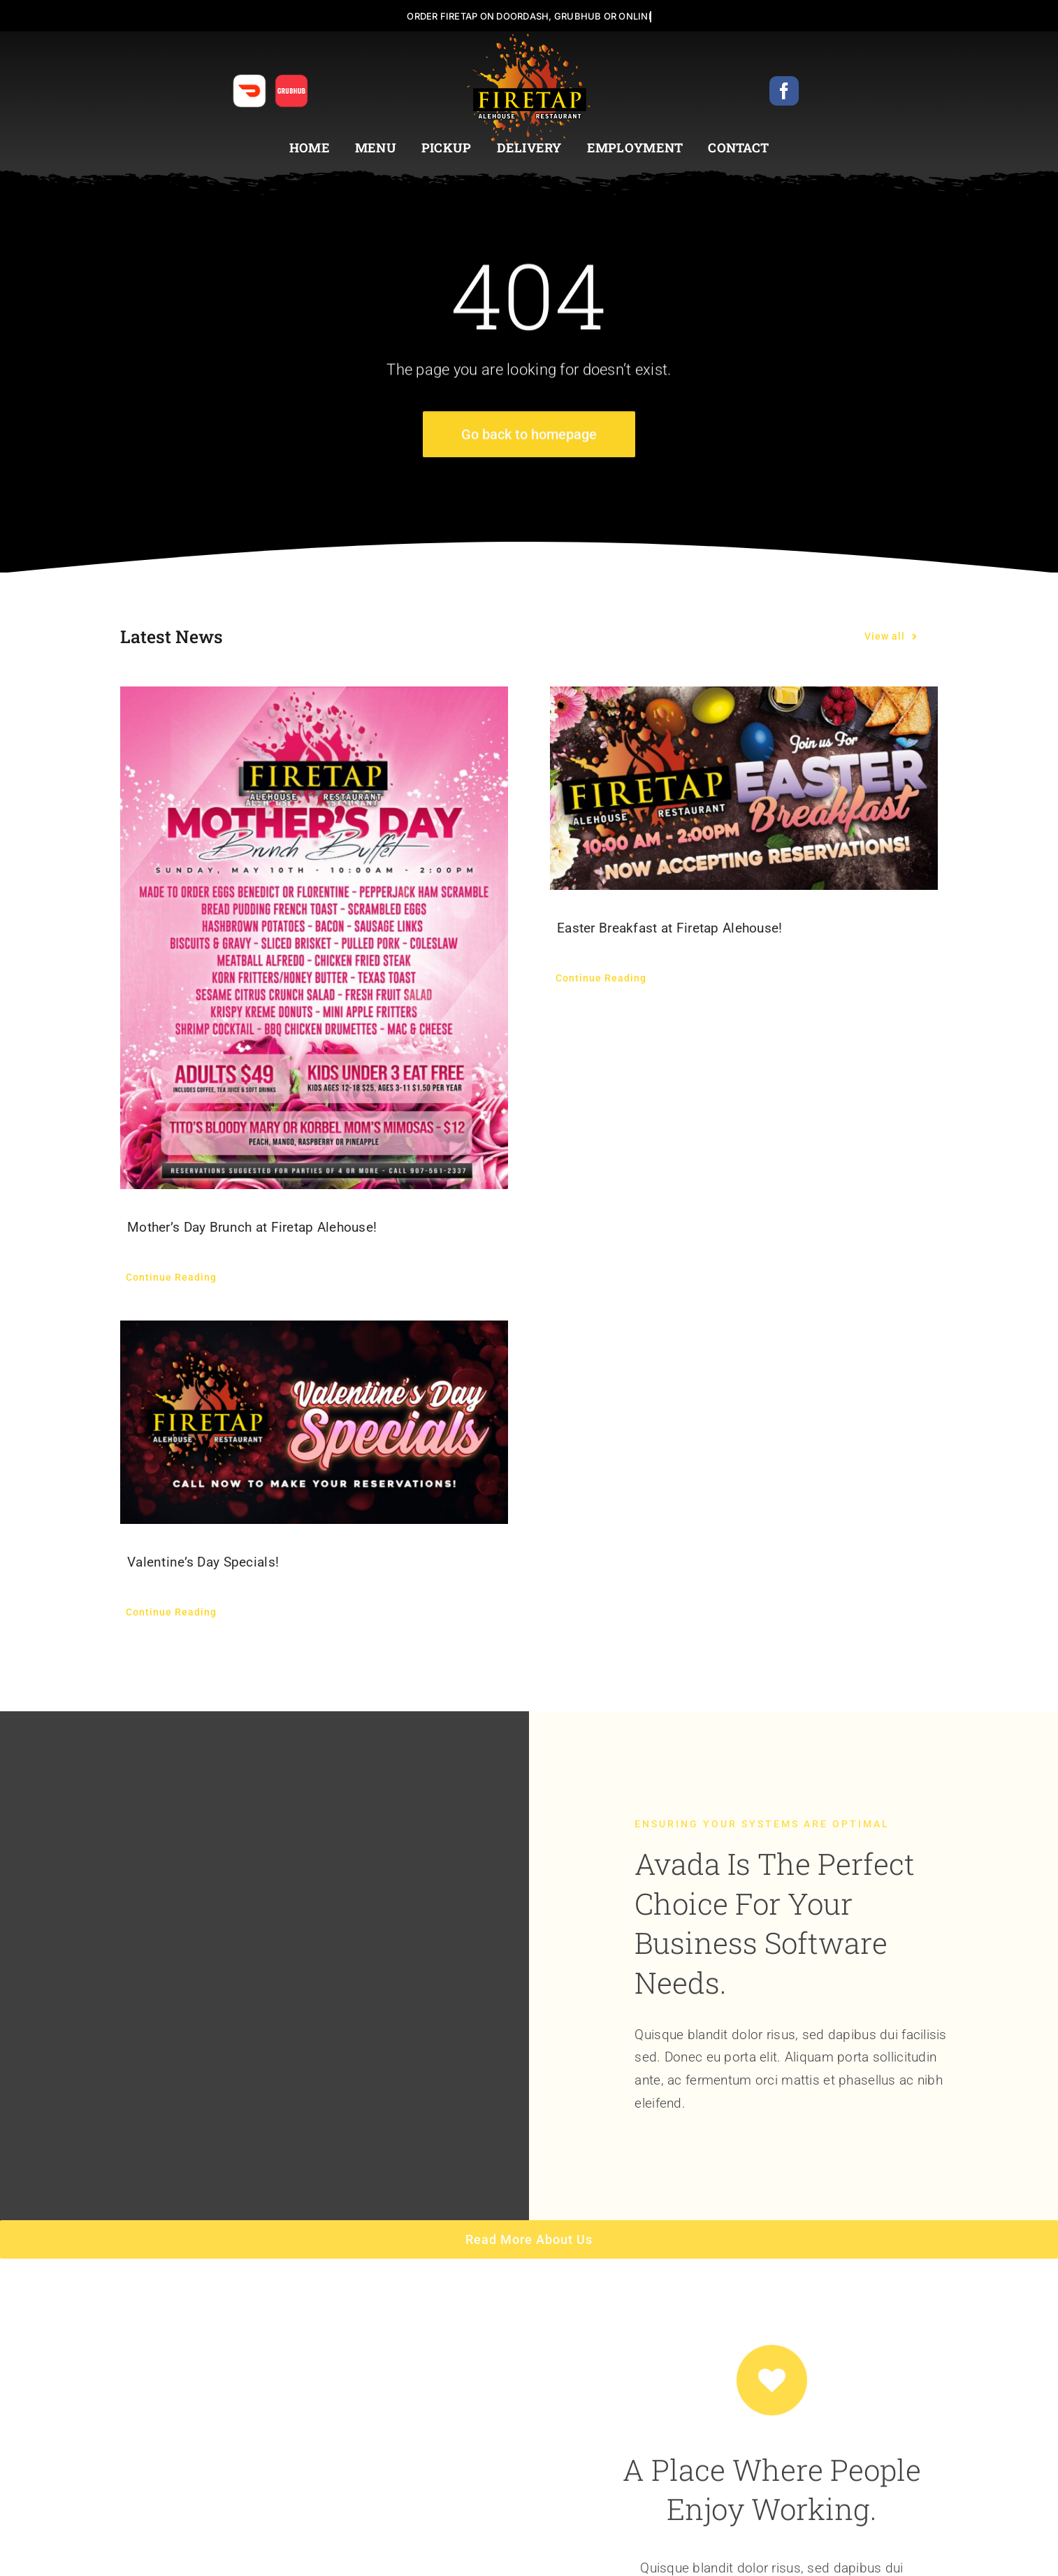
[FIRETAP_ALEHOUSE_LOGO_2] (529, 38)
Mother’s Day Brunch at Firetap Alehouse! (252, 1227)
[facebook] (784, 91)
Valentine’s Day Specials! (203, 1562)
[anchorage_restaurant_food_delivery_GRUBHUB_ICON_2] (291, 80)
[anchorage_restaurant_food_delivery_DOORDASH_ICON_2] (249, 80)
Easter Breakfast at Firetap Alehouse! (670, 928)
